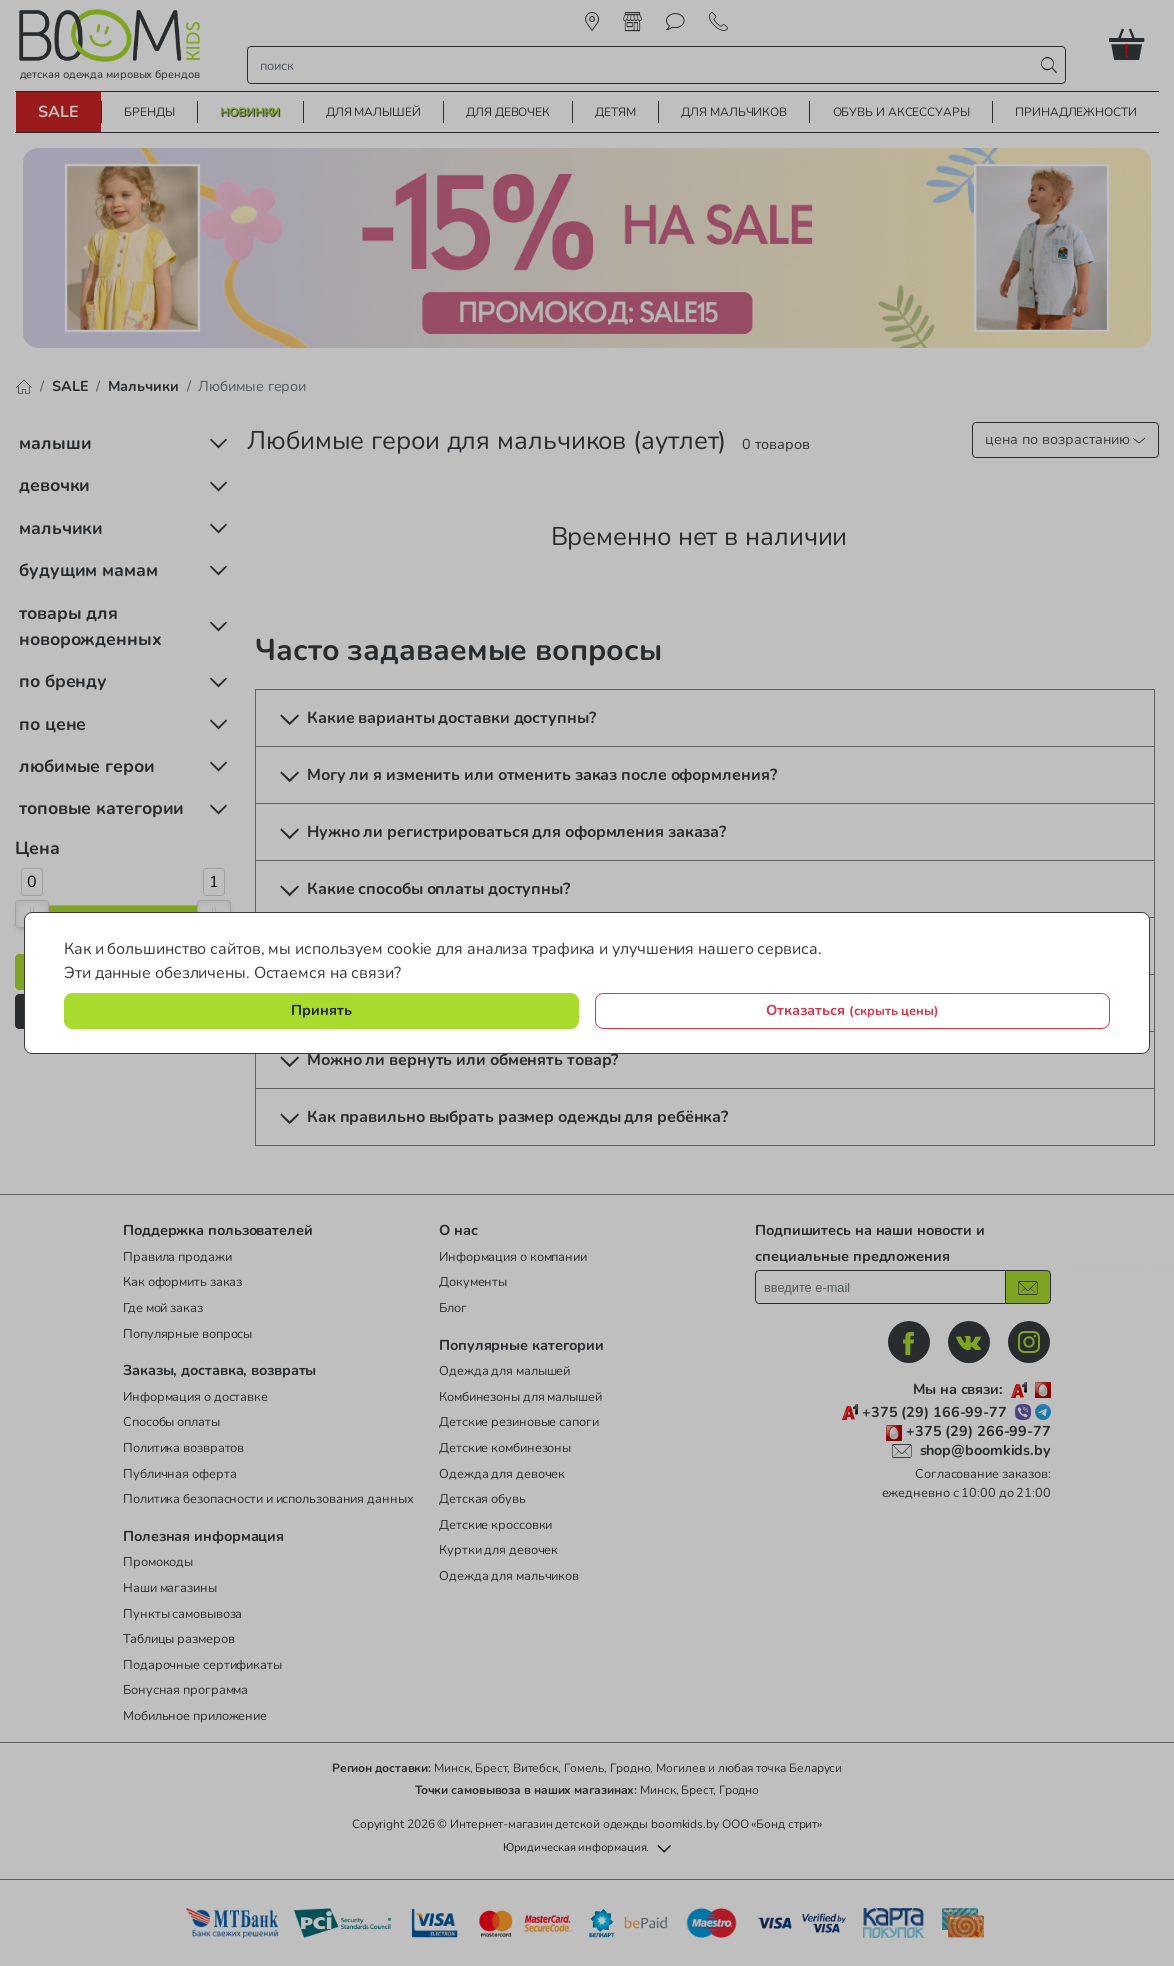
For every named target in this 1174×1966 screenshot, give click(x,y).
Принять (321, 1010)
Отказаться (852, 1010)
